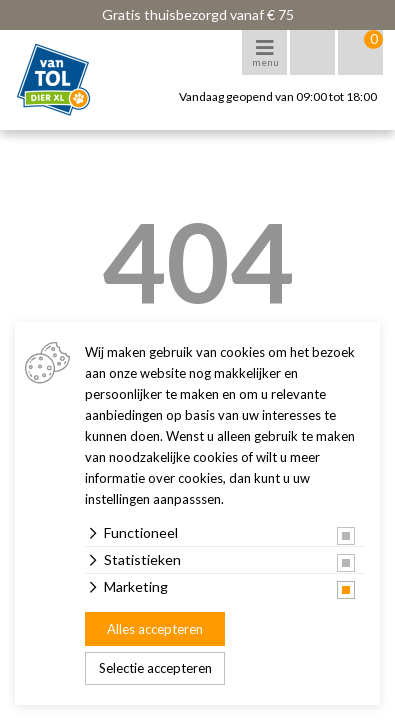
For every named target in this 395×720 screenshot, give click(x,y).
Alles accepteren (155, 629)
